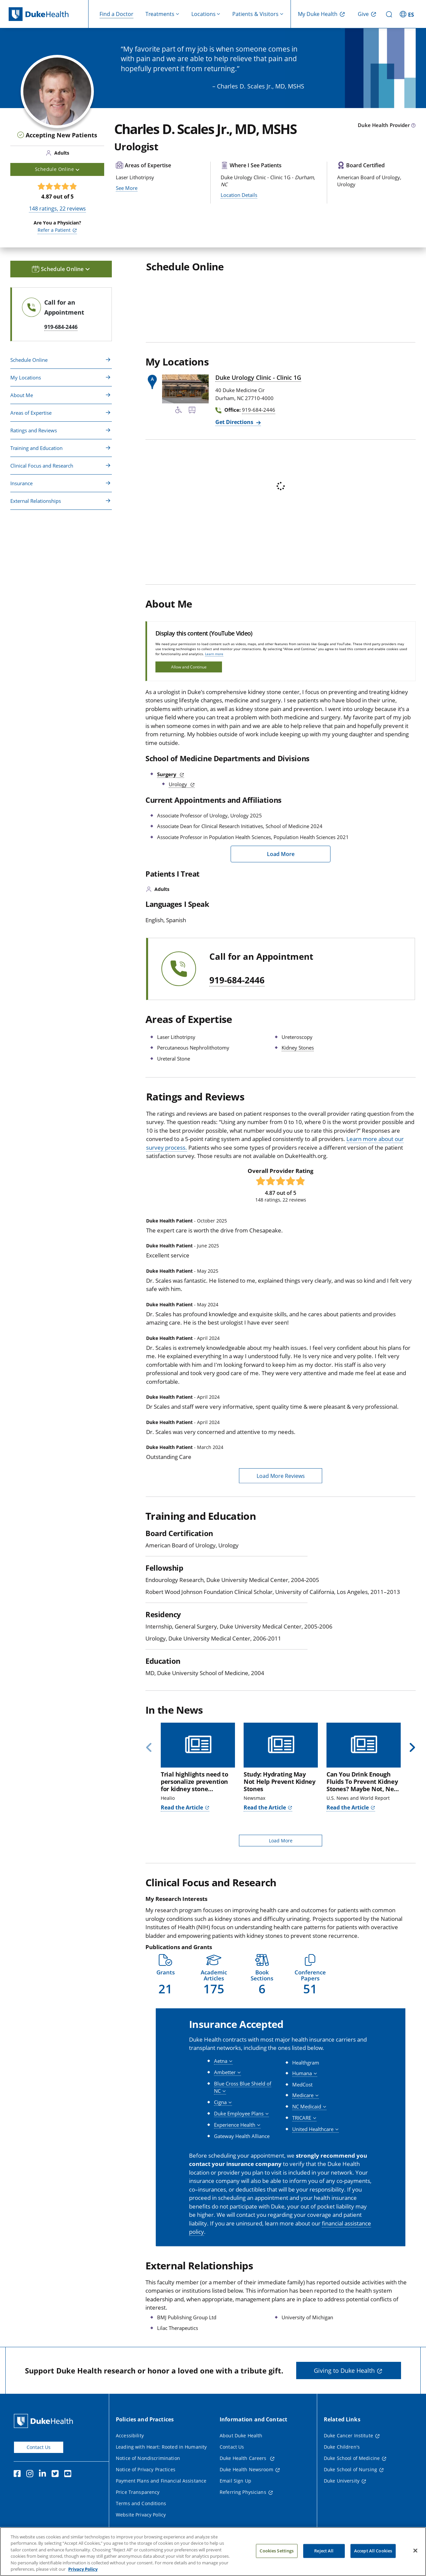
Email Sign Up (235, 2481)
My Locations (25, 377)
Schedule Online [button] (57, 169)
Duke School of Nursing (350, 2469)
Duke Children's (342, 2447)
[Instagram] (31, 2475)
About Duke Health (241, 2435)
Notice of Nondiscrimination (148, 2458)
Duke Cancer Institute (348, 2435)
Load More (281, 854)
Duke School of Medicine (352, 2458)
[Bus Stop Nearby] (192, 411)
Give (363, 14)
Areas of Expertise (31, 412)
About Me (21, 395)
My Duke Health (317, 14)
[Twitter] (57, 2475)
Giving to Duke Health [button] (344, 2370)
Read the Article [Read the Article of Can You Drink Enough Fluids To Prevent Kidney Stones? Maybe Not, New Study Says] (347, 1807)
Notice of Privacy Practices (145, 2469)
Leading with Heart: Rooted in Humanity (161, 2447)
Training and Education (36, 448)
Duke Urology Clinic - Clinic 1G (258, 377)
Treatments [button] (159, 14)
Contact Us (39, 2447)
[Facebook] (19, 2475)
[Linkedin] (44, 2475)
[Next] (410, 1748)
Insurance (21, 483)
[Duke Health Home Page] (45, 2421)
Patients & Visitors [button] (255, 14)
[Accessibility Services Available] (178, 411)
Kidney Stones (298, 1047)
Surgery (167, 774)
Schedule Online (29, 360)
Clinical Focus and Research (41, 465)
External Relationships (35, 501)
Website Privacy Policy (141, 2514)
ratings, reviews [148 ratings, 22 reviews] (57, 208)
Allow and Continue (189, 667)
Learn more (214, 653)
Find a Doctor (116, 14)
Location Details (239, 195)
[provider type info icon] (413, 125)
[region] (213, 2551)
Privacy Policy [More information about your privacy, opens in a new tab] (83, 2569)
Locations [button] (203, 14)
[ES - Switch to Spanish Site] (407, 14)
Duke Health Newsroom (246, 2469)
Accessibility (130, 2435)
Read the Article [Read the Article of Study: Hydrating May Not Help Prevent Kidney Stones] (265, 1807)
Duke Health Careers (244, 2458)
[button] (165, 1974)
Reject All (323, 2551)
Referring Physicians (243, 2492)
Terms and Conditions (141, 2503)
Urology (178, 784)
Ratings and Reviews (33, 430)
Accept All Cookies (373, 2551)
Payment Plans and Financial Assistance (161, 2481)
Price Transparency (138, 2492)
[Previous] (151, 1748)
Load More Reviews (281, 1476)
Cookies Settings (277, 2551)
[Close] (415, 2550)
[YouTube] (69, 2475)
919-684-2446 (237, 980)
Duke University (341, 2481)
